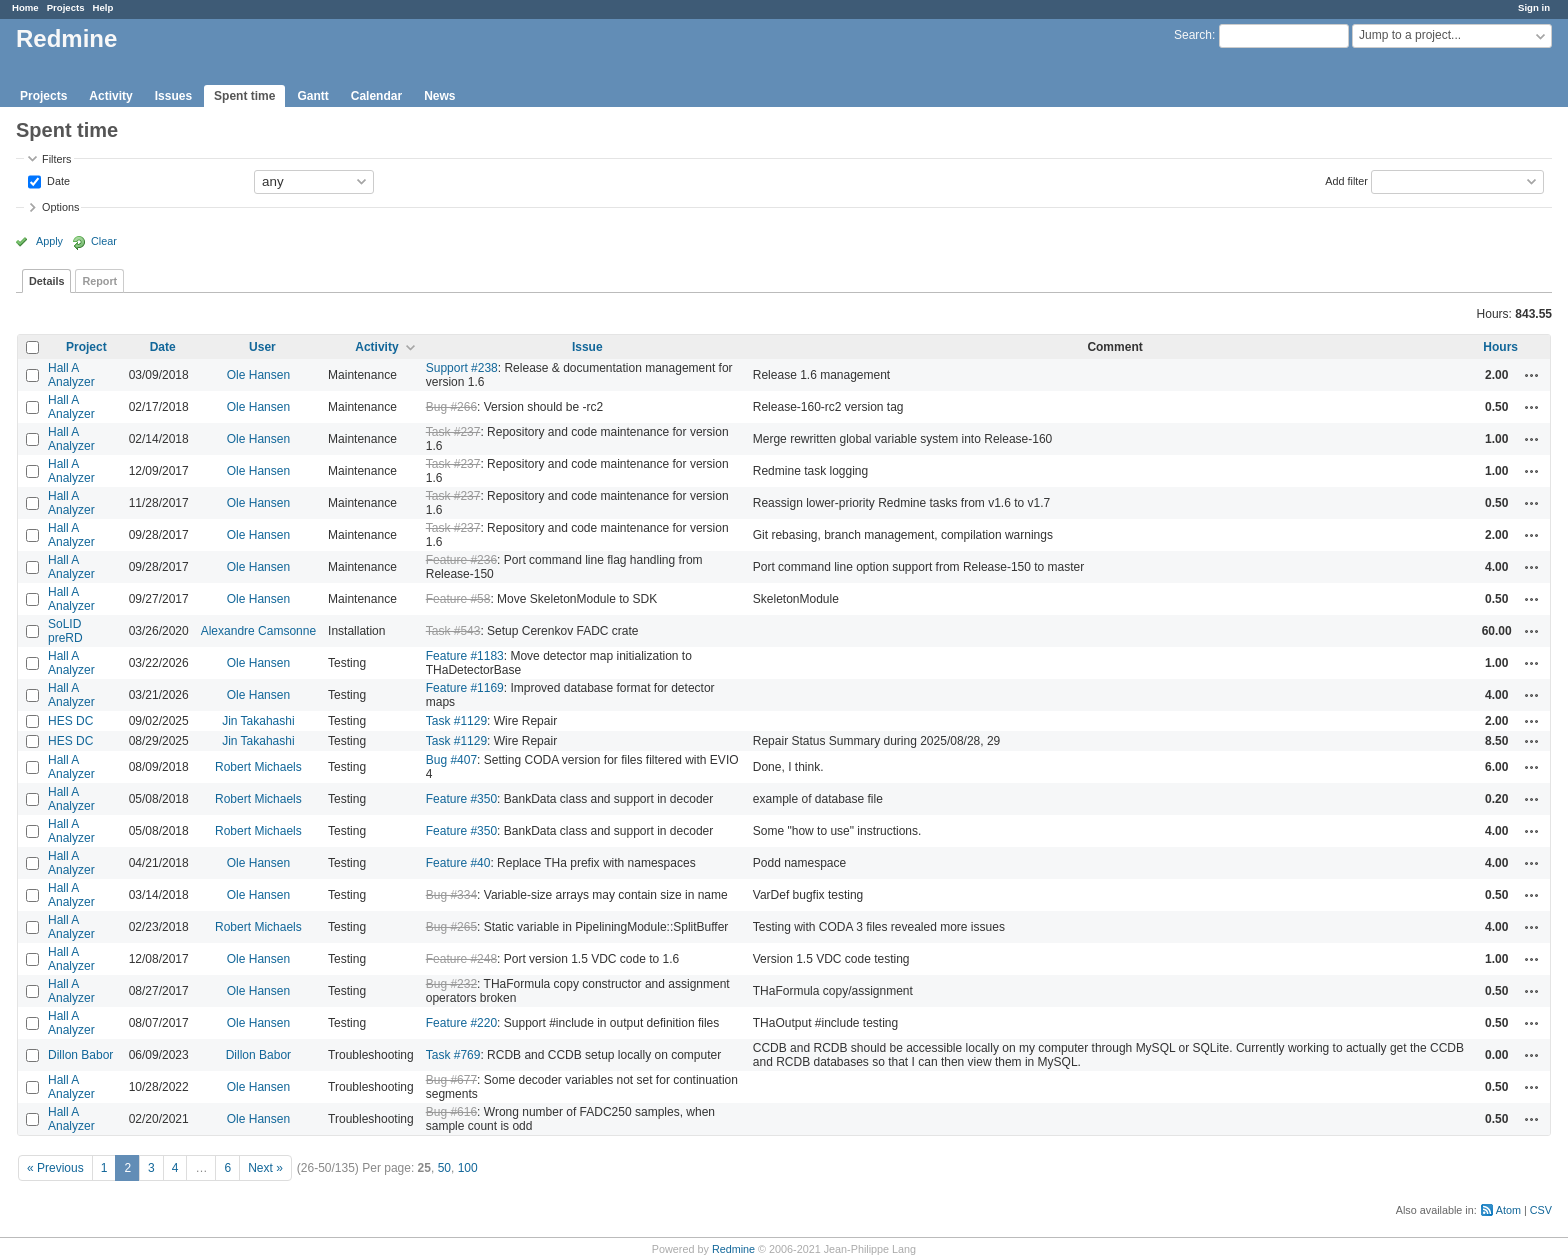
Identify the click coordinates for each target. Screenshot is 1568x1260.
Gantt (312, 96)
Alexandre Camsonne (258, 631)
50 (444, 1168)
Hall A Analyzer (71, 375)
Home (25, 7)
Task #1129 (456, 721)
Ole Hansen (258, 375)
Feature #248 (461, 959)
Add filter (1346, 180)
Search (1193, 35)
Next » (265, 1168)
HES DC (70, 721)
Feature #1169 (465, 688)
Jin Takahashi (258, 721)
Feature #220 (461, 1023)
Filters (56, 159)
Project (86, 347)
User (262, 347)
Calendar (376, 96)
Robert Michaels (258, 767)
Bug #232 (451, 984)
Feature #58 (458, 599)
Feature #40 (458, 863)
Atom (1508, 1210)
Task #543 (453, 631)
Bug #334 (451, 895)
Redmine (733, 1249)
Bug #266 (451, 407)
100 (468, 1168)
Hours (1500, 347)
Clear (104, 241)
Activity (110, 96)
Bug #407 (451, 760)
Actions (1532, 375)
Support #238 (462, 368)
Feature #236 (461, 560)
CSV (1541, 1210)
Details (46, 281)
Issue (587, 347)
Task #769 (453, 1055)
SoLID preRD (65, 631)
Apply (49, 241)
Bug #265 (451, 927)
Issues (173, 96)
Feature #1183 (465, 656)
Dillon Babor (80, 1055)
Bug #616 (451, 1112)
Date (57, 180)
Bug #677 (451, 1080)
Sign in (1534, 7)
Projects (66, 7)
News (439, 96)
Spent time (244, 96)
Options (60, 207)
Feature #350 (461, 799)
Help (103, 7)
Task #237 (453, 432)
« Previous (55, 1168)
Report (99, 281)
